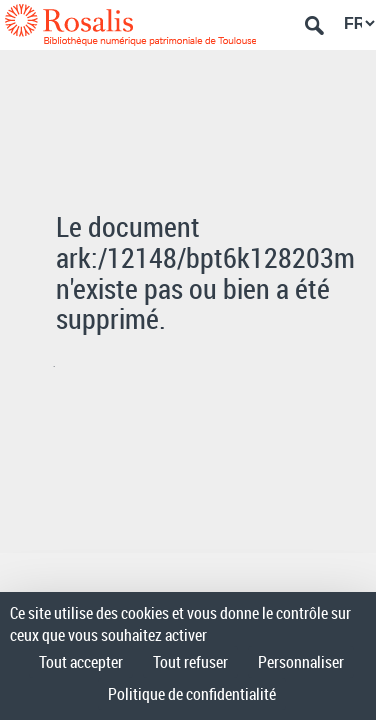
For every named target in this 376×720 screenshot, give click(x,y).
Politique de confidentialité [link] (192, 694)
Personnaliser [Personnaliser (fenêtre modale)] (301, 662)
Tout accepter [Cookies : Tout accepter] (81, 662)
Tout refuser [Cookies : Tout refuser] (190, 662)
